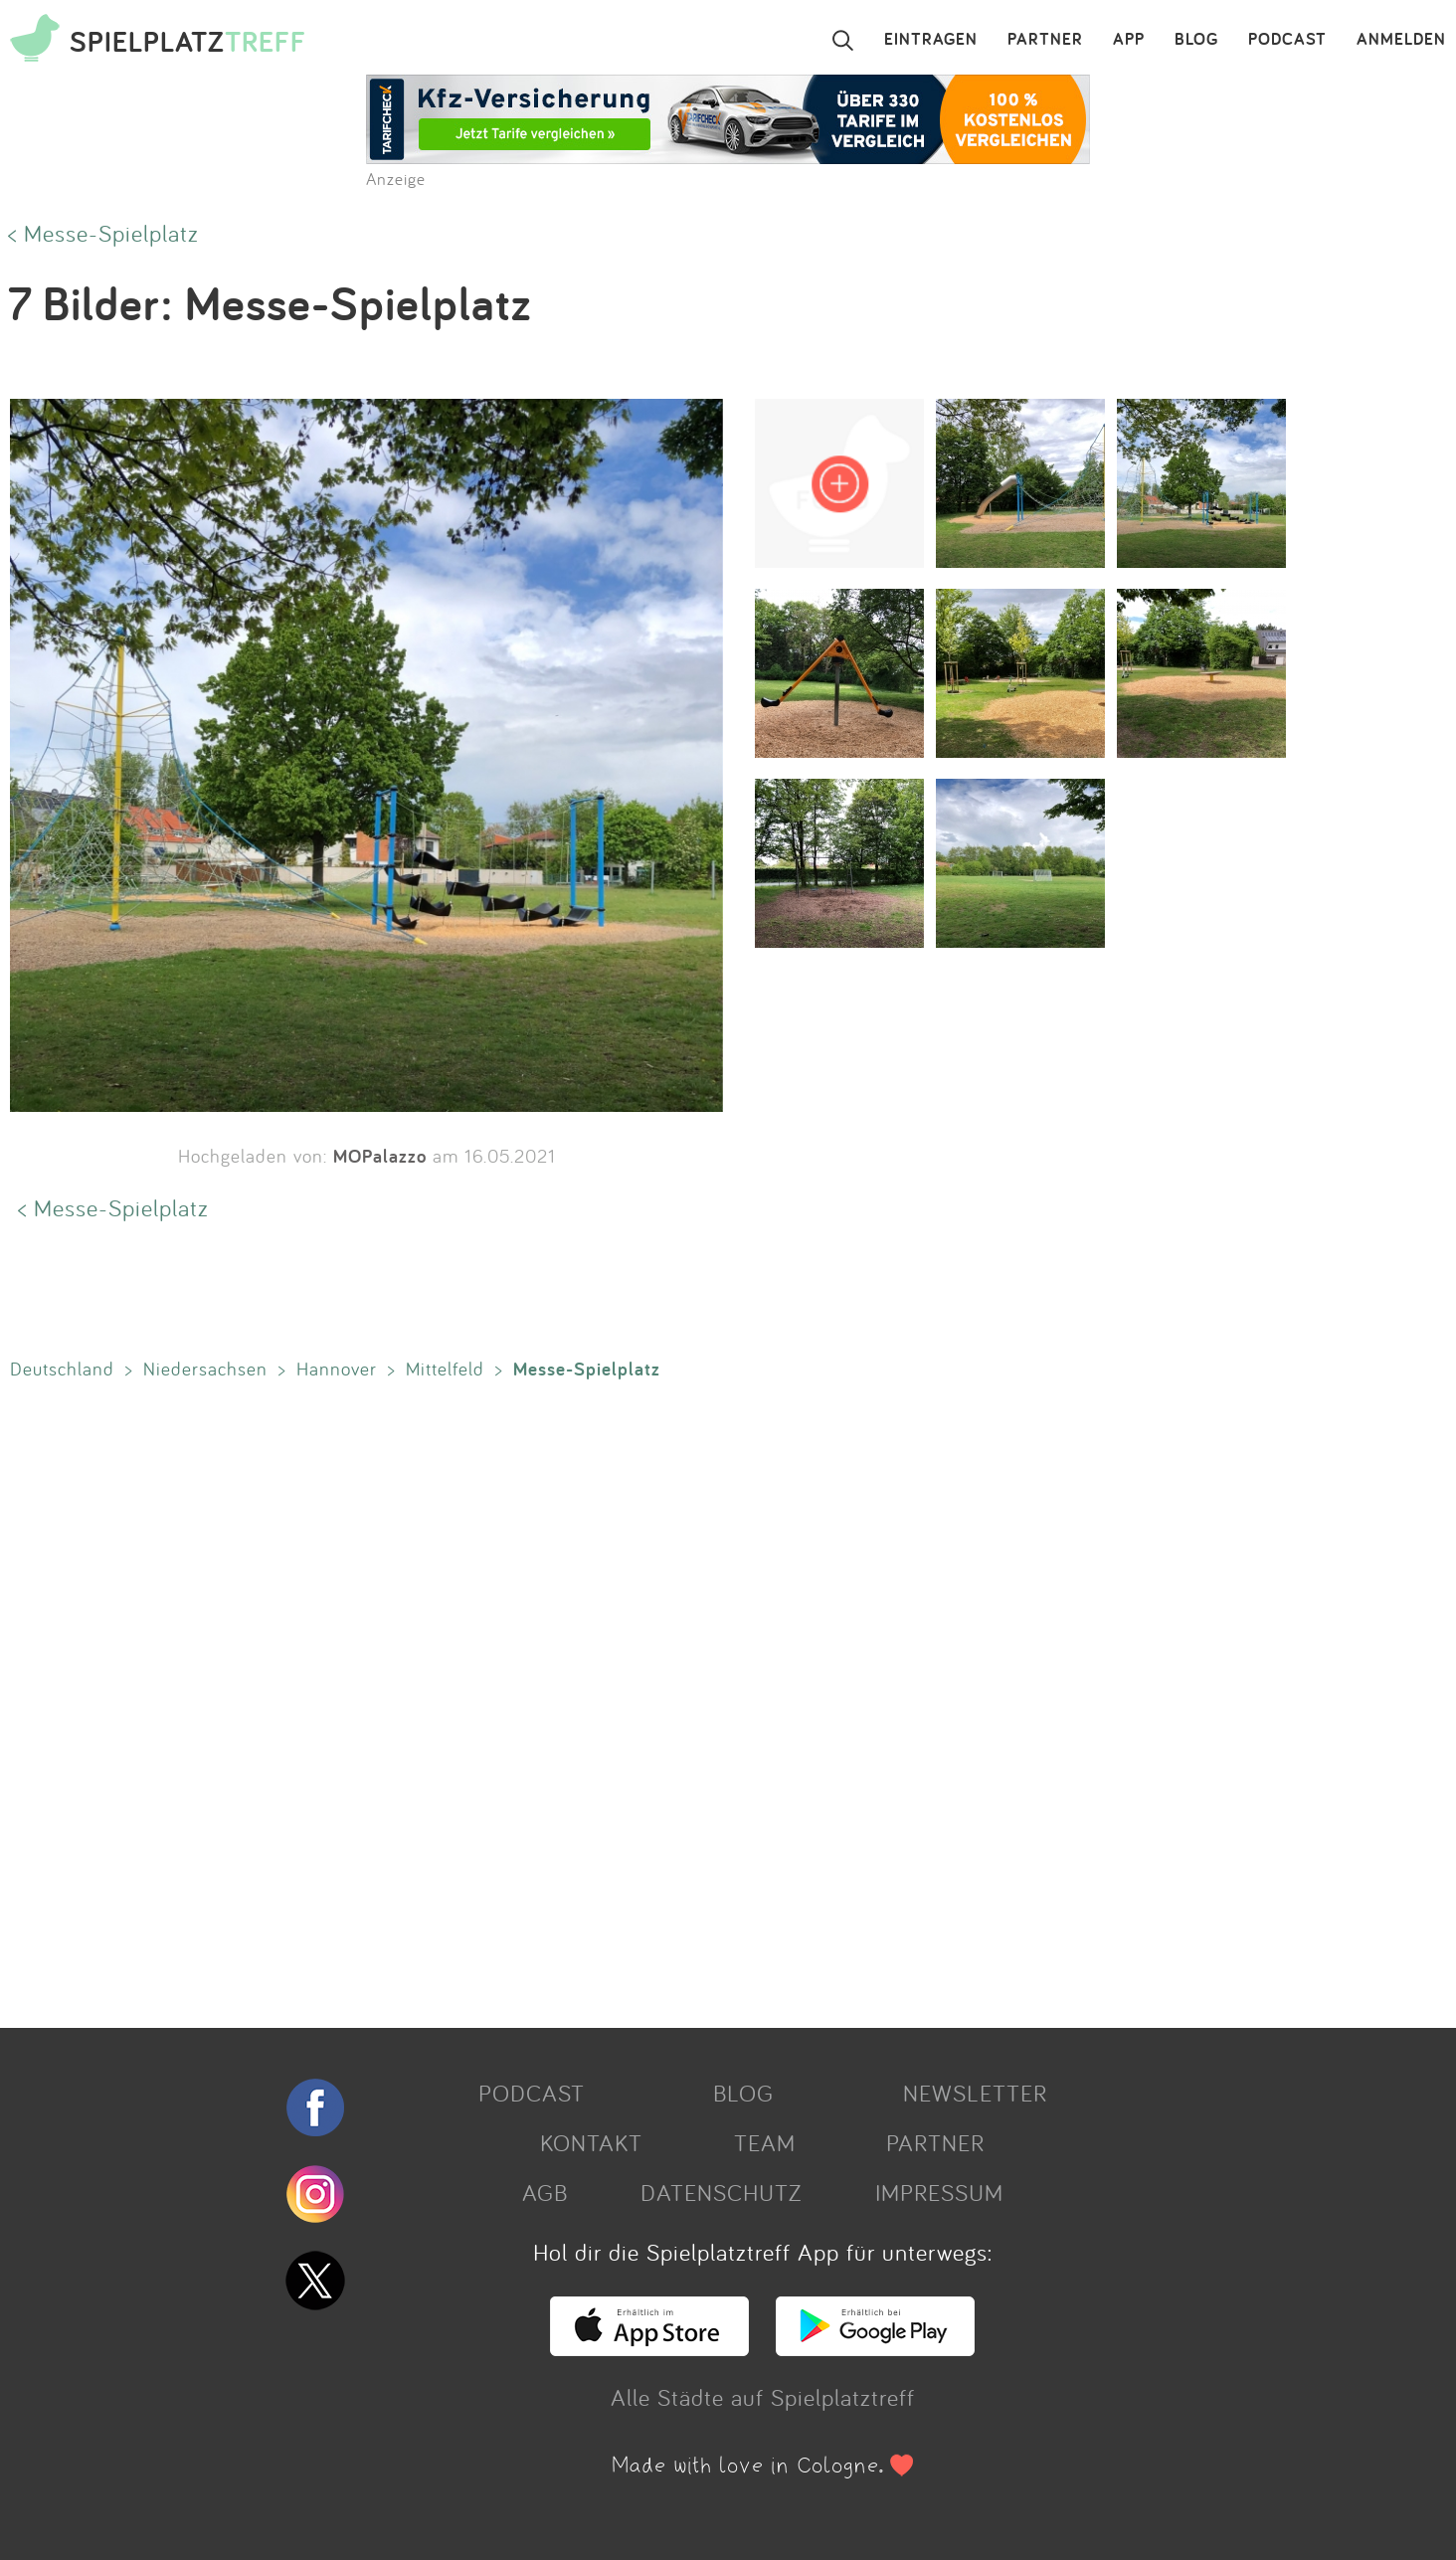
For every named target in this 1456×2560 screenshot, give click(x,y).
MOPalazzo (380, 1156)
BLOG (1196, 40)
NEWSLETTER (975, 2092)
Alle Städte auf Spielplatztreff (763, 2397)
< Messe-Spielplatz (103, 233)
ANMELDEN (1401, 40)
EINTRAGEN (931, 40)
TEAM (765, 2142)
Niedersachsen (205, 1368)
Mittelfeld (445, 1368)
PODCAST (1287, 40)
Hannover (336, 1368)
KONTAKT (591, 2142)
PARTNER (1045, 40)
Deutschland (62, 1368)
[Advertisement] (596, 1699)
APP (1129, 40)
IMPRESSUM (939, 2192)
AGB (545, 2192)
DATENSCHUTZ (721, 2192)
